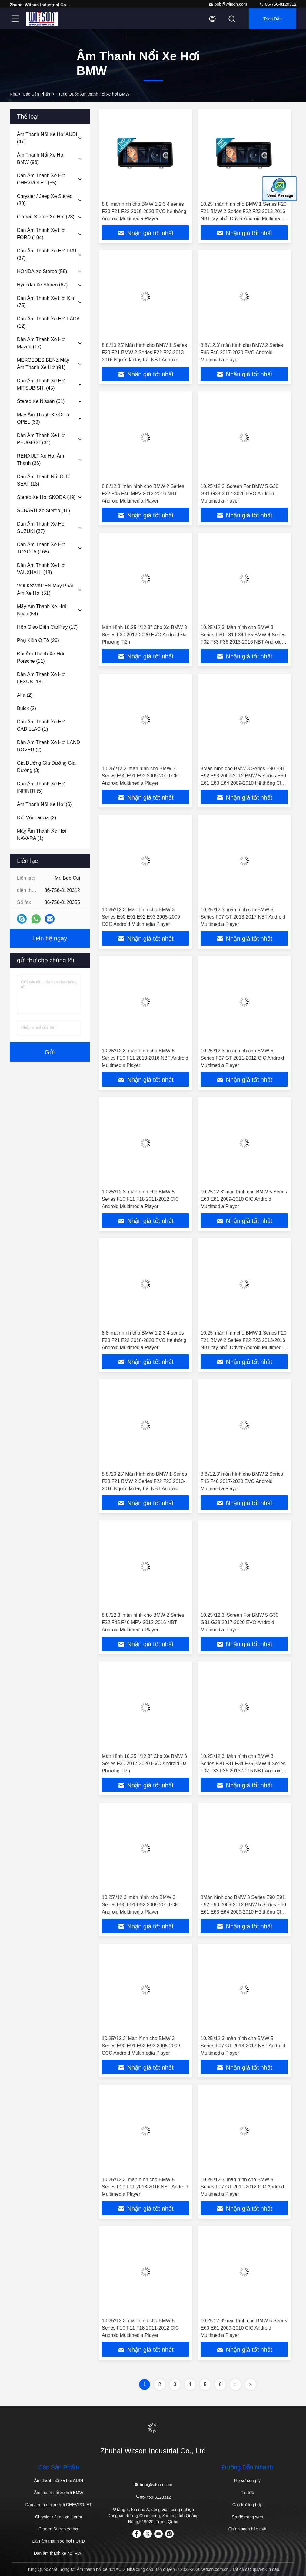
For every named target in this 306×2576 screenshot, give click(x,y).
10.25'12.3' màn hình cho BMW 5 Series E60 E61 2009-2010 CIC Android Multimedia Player (244, 1199)
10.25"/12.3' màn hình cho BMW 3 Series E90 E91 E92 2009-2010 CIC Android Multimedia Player (141, 776)
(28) (46, 216)
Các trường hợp (247, 2504)
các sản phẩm (37, 94)
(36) (40, 459)
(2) (25, 695)
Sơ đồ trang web (247, 2516)
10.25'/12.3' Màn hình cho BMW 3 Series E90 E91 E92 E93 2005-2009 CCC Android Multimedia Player (141, 917)
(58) (42, 271)
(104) (41, 234)
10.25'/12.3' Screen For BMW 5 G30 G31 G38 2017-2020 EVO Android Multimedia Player (239, 493)
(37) (47, 254)
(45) (41, 384)
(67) (42, 284)
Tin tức (247, 2492)
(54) (41, 610)
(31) (41, 439)
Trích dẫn (272, 18)
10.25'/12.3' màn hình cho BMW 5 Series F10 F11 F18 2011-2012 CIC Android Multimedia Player (140, 1199)
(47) (47, 138)
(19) (46, 497)
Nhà (14, 94)
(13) (44, 480)
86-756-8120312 (277, 4)
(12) (48, 322)
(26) (38, 640)
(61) (41, 401)
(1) (41, 725)
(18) (41, 569)
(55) (41, 179)
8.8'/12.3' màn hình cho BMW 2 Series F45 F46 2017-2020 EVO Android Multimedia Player (242, 352)
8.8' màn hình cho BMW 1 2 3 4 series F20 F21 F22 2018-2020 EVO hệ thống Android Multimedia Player (144, 211)
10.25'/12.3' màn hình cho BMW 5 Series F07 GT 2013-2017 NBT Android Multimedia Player (243, 917)
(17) (41, 343)
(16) (43, 510)
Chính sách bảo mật (247, 2529)
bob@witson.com (227, 4)
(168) (41, 548)
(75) (45, 302)
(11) (40, 657)
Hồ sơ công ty (247, 2480)
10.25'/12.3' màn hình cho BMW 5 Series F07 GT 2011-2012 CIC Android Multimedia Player (242, 1058)
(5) (41, 787)
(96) (41, 158)
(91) (43, 363)
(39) (44, 200)
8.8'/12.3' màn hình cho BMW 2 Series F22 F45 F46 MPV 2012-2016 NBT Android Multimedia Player (143, 493)
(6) (44, 804)
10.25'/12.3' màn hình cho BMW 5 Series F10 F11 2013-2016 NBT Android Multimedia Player (145, 1058)
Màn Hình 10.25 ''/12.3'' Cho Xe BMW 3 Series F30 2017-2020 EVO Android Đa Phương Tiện (144, 635)
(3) (46, 766)
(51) (45, 589)
